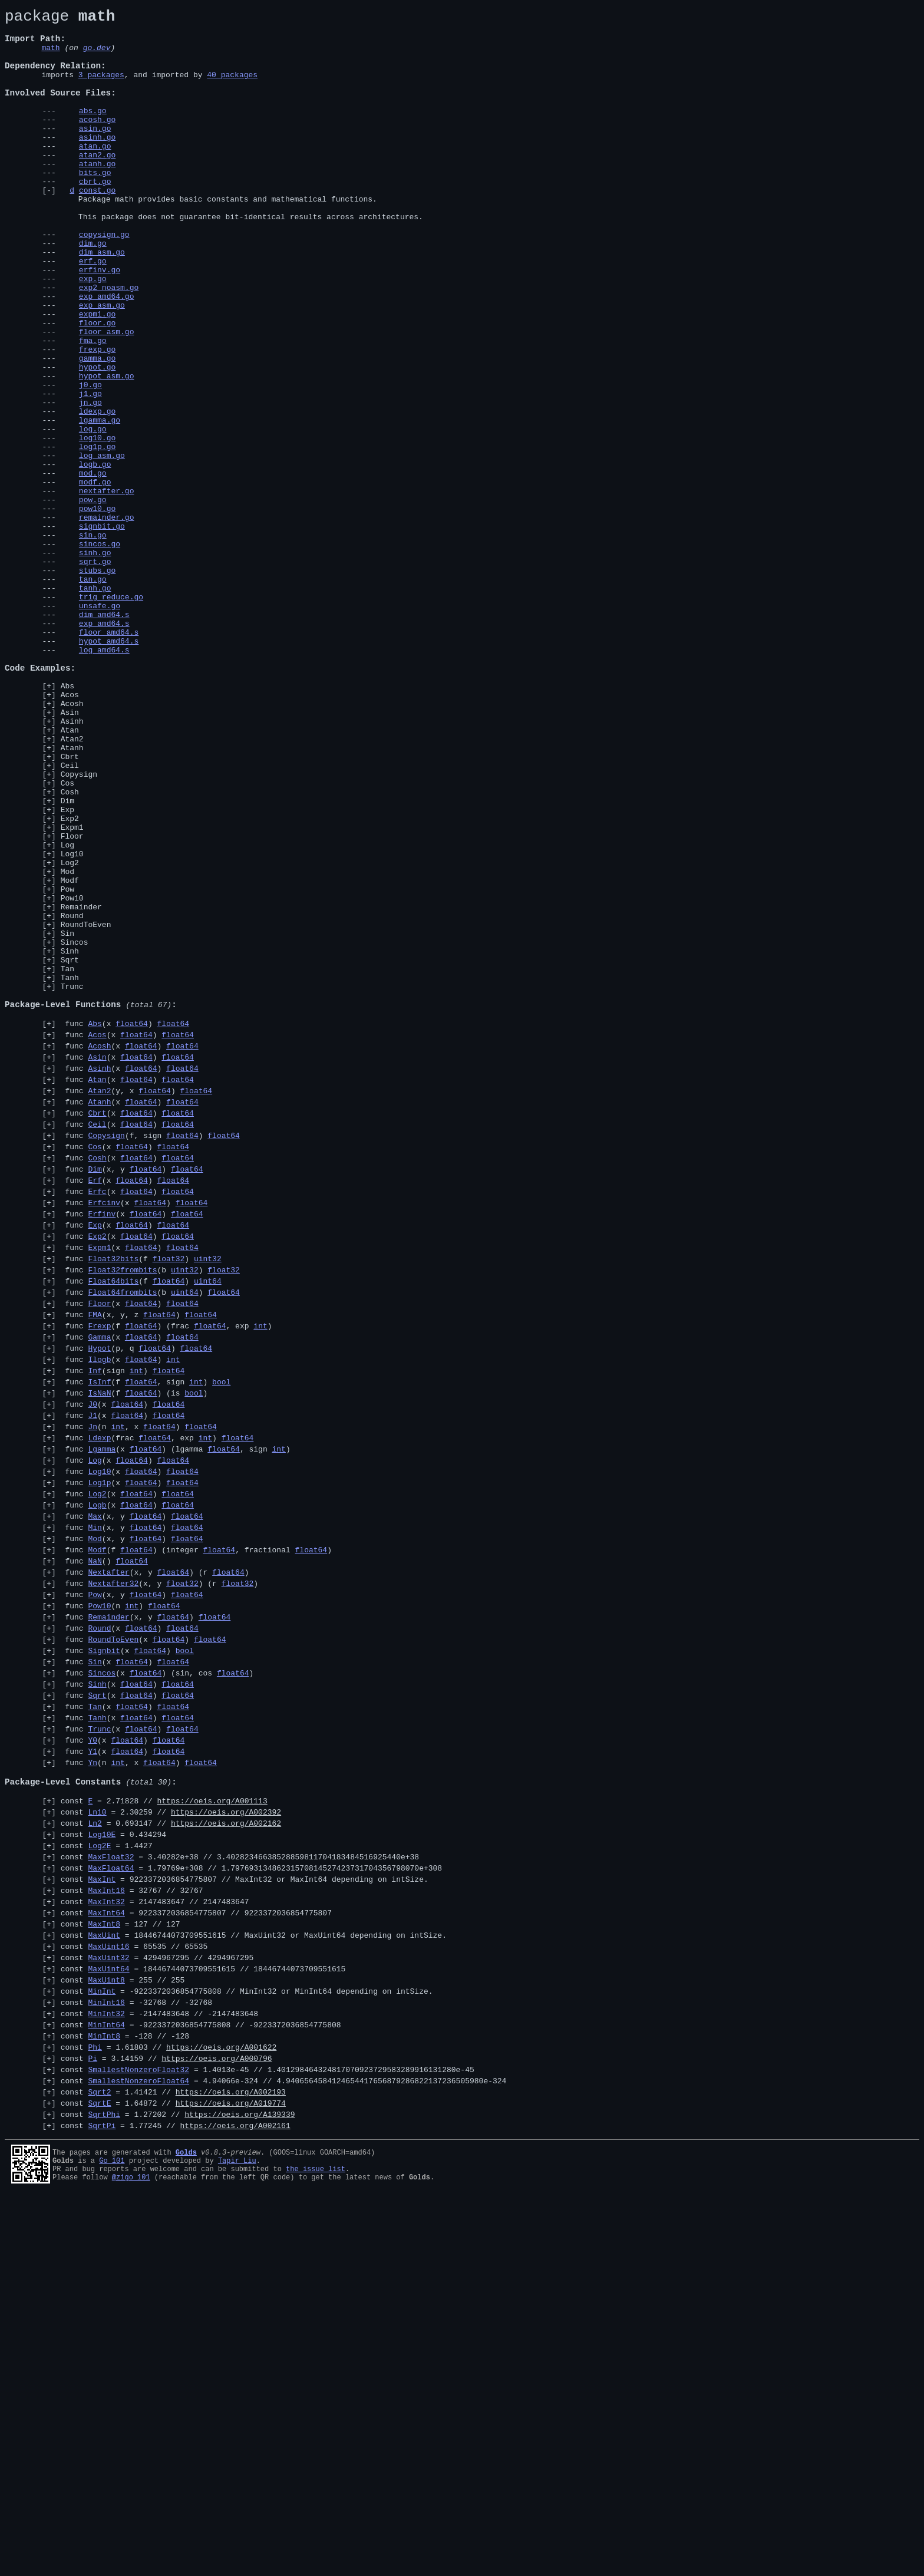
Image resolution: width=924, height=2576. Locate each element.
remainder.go (106, 619)
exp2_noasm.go (108, 343)
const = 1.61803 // (169, 2412)
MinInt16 (106, 2361)
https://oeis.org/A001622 (221, 2412)
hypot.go (97, 439)
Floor (72, 1002)
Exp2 (70, 980)
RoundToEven (86, 1108)
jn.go (90, 481)
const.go (97, 227)
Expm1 (72, 991)
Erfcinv (104, 1434)
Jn (92, 1693)
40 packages (232, 88)
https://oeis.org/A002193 (231, 2464)
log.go (93, 513)
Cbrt (70, 906)
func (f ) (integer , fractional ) (196, 1835)
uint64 (208, 1524)
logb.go (95, 555)
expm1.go (97, 375)
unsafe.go (99, 725)
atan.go (95, 174)
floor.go (97, 386)
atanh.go (97, 195)
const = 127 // (120, 2270)
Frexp (99, 1576)
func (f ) (141, 1498)
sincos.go (99, 651)
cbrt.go (95, 216)
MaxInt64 (106, 2257)
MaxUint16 (108, 2296)
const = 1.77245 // (176, 2503)
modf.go (95, 577)
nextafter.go (106, 587)
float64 (132, 1226)
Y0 (92, 2056)
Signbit (104, 1952)
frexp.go (97, 418)
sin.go (93, 640)
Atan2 (72, 885)
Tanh (70, 1171)
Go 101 (111, 2539)
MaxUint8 (106, 2335)
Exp (67, 970)
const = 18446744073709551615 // (254, 2283)
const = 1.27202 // (178, 2490)
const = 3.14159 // (166, 2425)
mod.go (93, 566)
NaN (94, 1848)
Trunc (72, 1182)
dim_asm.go (102, 301)
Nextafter (108, 1861)
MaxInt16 (106, 2231)
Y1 (92, 2069)
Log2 (70, 1033)
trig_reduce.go (111, 715)
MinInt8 (104, 2399)
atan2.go (97, 184)
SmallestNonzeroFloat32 (138, 2438)
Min (94, 1810)
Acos (70, 832)
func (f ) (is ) (134, 1654)
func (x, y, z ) (139, 1563)
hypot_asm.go (106, 449)
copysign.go (104, 280)
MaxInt (102, 2218)
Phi (94, 2412)
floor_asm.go (106, 396)
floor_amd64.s (108, 757)
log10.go (97, 524)
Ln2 (94, 2153)
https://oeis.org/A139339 (239, 2490)
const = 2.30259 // (171, 2140)
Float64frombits (122, 1537)
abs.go (93, 131)
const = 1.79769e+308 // (251, 2205)
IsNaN (99, 1654)
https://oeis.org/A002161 (235, 2503)
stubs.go (97, 683)
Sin (67, 1118)
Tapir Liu (237, 2539)
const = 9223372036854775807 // (244, 2218)
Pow (67, 1065)
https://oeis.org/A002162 (226, 2153)
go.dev (97, 56)
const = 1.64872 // (173, 2477)
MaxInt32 (106, 2244)
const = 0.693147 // (171, 2153)
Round (72, 1097)
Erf (94, 1408)
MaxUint (104, 2283)
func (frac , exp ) (157, 1706)
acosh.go (97, 142)
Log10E (102, 2166)
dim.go (93, 290)
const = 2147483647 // (155, 2244)
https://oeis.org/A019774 (231, 2477)
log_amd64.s (104, 778)
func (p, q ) (136, 1602)
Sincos (74, 1129)
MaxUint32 (108, 2309)
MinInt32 (106, 2374)
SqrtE (99, 2477)
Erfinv (102, 1447)
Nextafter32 (113, 1874)
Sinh (70, 1139)
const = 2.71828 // (164, 2127)
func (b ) (150, 1511)
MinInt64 (106, 2387)
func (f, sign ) (150, 1356)
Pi (92, 2425)
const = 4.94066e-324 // (284, 2451)
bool (221, 1641)
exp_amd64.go (106, 354)
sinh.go (95, 662)
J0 (92, 1667)
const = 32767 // (132, 2231)
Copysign (79, 927)
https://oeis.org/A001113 (212, 2127)
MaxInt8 (104, 2270)
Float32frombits (122, 1511)
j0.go (90, 460)
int (260, 1576)
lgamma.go (99, 502)
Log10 (72, 1023)
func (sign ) (123, 1628)
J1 (92, 1680)
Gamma (99, 1589)
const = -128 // (125, 2399)
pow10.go (97, 608)
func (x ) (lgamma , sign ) (176, 1719)
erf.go (93, 311)
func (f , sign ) (146, 1641)
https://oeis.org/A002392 (226, 2140)
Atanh (72, 895)
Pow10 (72, 1076)
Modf (70, 1055)
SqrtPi (102, 2503)
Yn (92, 2082)
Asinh (72, 864)
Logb (97, 1784)
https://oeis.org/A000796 (216, 2425)
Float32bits (113, 1498)
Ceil (70, 917)
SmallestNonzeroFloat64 (138, 2451)
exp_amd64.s (104, 746)
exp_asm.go (102, 364)
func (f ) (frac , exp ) (166, 1576)
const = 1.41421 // (173, 2464)
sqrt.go (95, 672)
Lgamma (102, 1719)
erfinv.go (99, 322)
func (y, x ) (136, 1304)
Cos (67, 938)
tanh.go (95, 704)
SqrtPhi (104, 2490)
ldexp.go (97, 492)
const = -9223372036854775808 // (247, 2348)
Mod (67, 1044)
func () (104, 1848)
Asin (70, 853)
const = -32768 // (136, 2361)
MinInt (102, 2348)
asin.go (95, 152)
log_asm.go (102, 545)
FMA (94, 1563)
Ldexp (99, 1706)
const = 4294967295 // (157, 2309)
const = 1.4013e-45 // (267, 2438)
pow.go (93, 598)
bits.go (95, 205)
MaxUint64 (108, 2322)
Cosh (70, 949)
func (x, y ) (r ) (155, 1861)
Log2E (99, 2179)
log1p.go (97, 534)
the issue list (315, 2549)
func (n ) (120, 1900)
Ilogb (99, 1615)
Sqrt (70, 1150)
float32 (169, 1498)
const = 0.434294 (113, 2166)
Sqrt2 (99, 2464)
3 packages (101, 88)
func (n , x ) (139, 1693)
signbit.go (102, 630)
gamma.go (97, 428)
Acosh (72, 842)
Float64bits (113, 1524)
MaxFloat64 (111, 2205)
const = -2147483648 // (159, 2374)
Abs (67, 821)
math (50, 56)
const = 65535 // (134, 2296)
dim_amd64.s (104, 736)
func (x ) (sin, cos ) (157, 1978)
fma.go (93, 407)
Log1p (99, 1758)
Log (67, 1012)
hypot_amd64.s (108, 768)
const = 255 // (123, 2335)
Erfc (97, 1421)
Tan (67, 1161)
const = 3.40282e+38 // (240, 2192)
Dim (67, 959)
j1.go (90, 471)
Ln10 (97, 2140)
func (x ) (125, 1226)
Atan (70, 874)
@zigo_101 (131, 2559)
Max (94, 1797)
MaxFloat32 (111, 2192)
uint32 (208, 1498)
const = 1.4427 (107, 2179)
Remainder (81, 1086)
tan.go (93, 693)
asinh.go (97, 163)
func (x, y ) (132, 1395)
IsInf (99, 1641)
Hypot (99, 1602)
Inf (94, 1628)
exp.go (93, 333)
